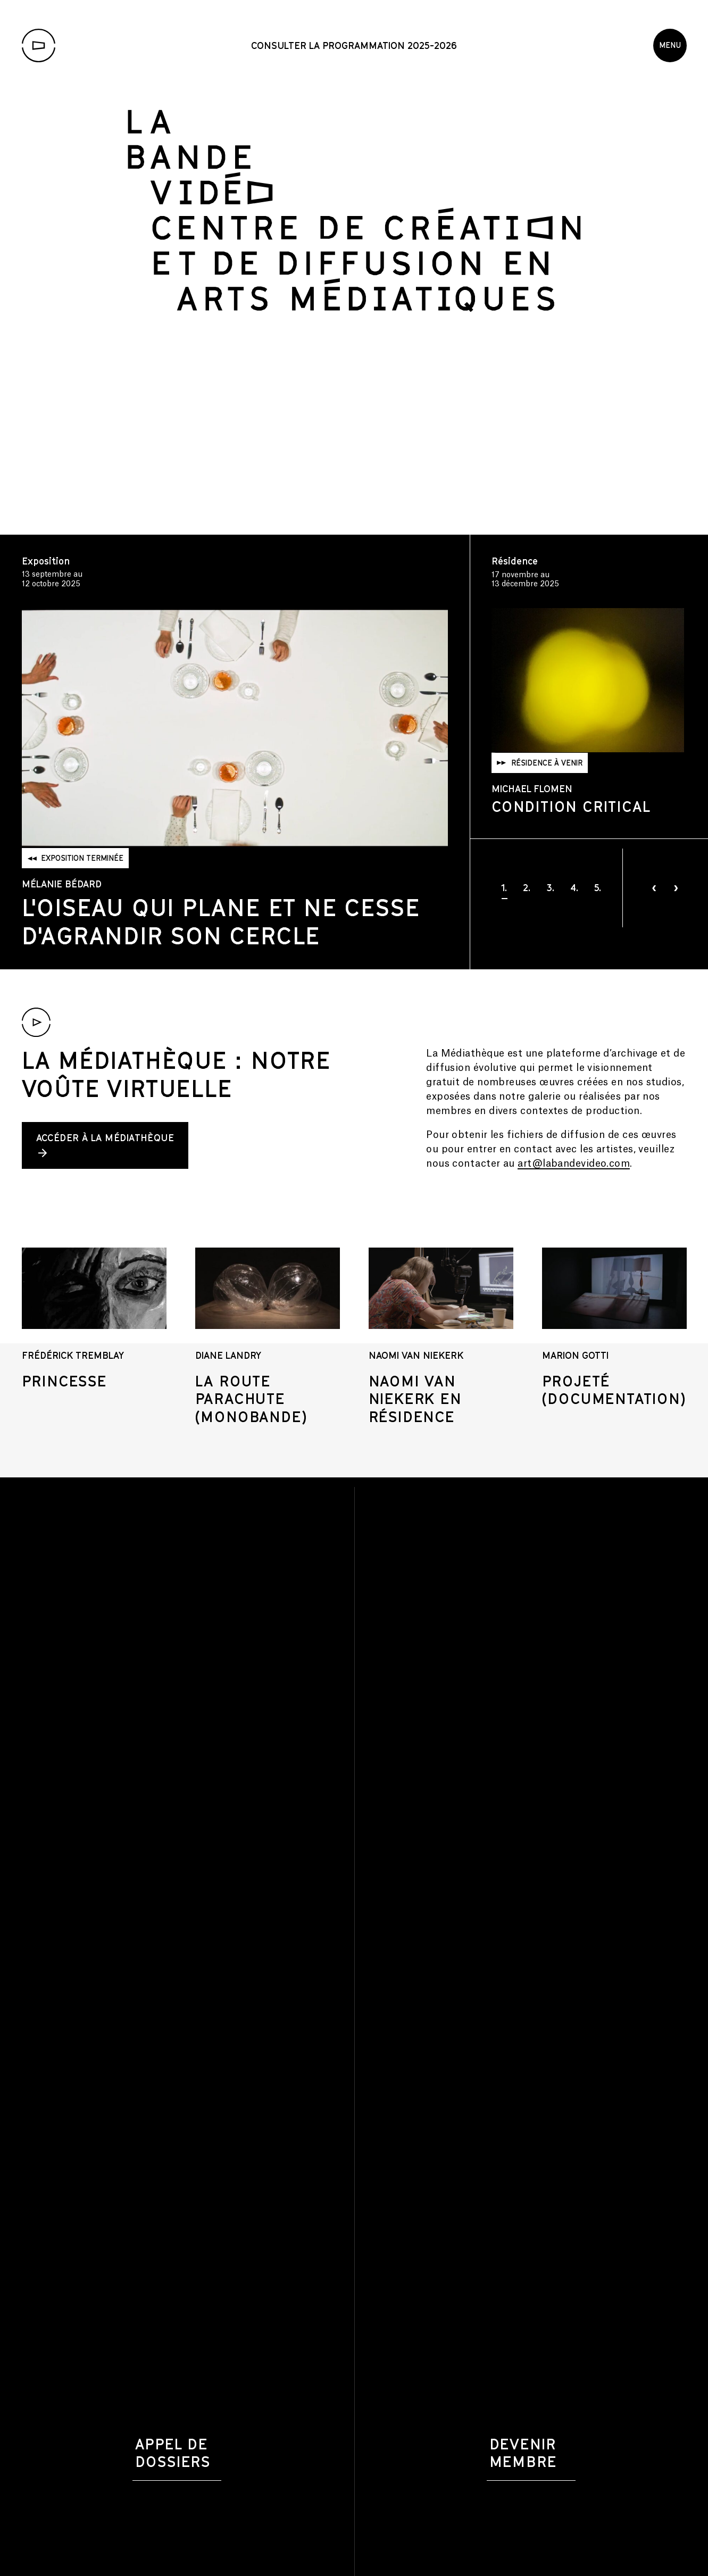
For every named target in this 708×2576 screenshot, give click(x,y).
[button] (504, 887)
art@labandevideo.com (574, 1163)
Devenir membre (523, 2452)
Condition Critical (571, 779)
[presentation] (654, 887)
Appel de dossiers (173, 2452)
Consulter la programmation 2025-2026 (354, 45)
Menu (670, 44)
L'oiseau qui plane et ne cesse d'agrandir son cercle (221, 921)
